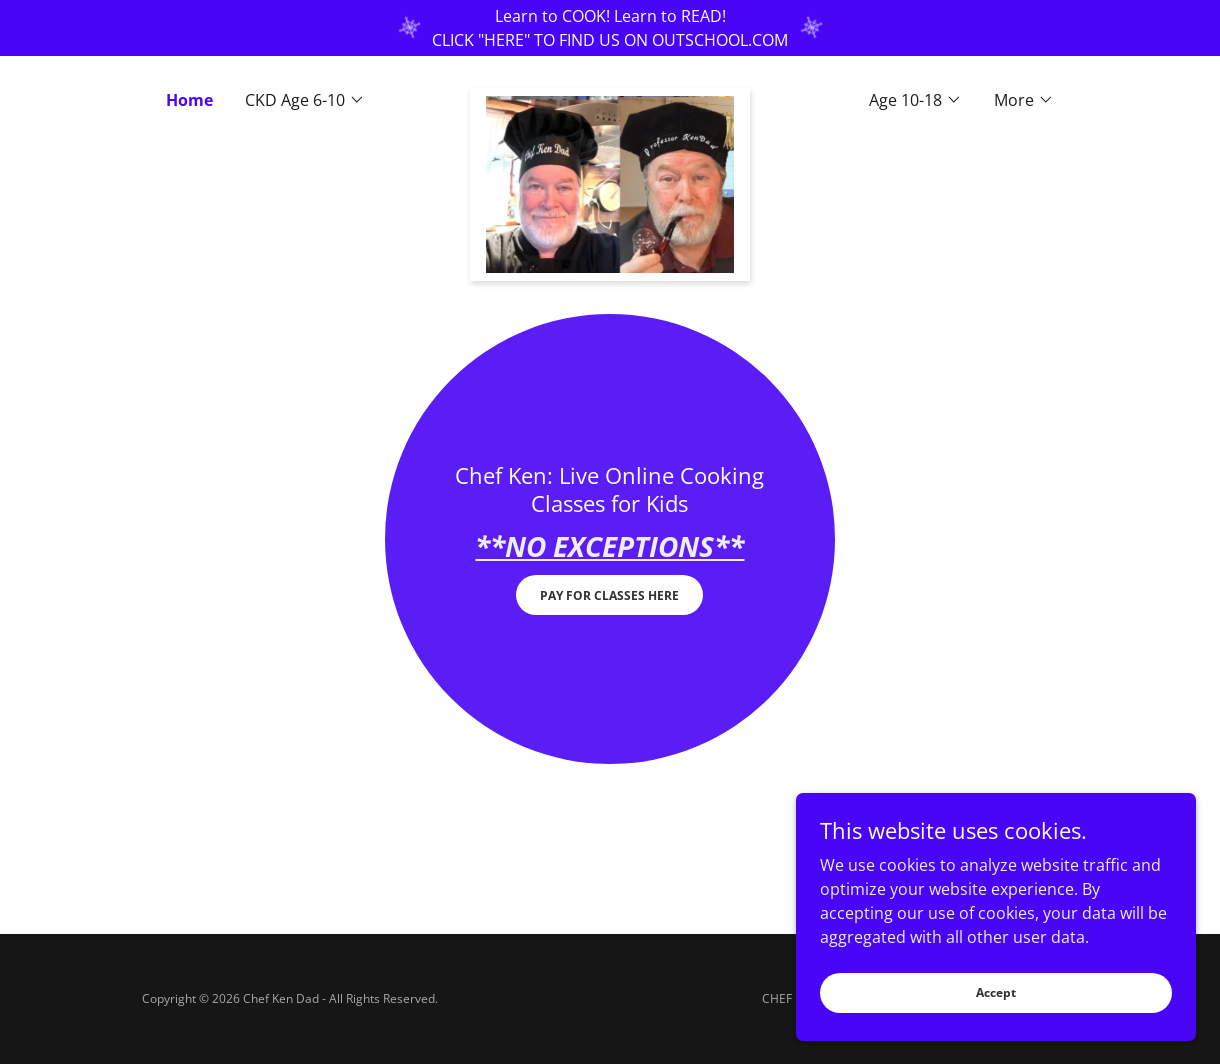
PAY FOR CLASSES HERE (609, 595)
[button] (305, 100)
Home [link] (189, 100)
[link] (610, 96)
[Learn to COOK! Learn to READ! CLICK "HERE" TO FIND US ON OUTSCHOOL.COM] (610, 28)
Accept (996, 992)
